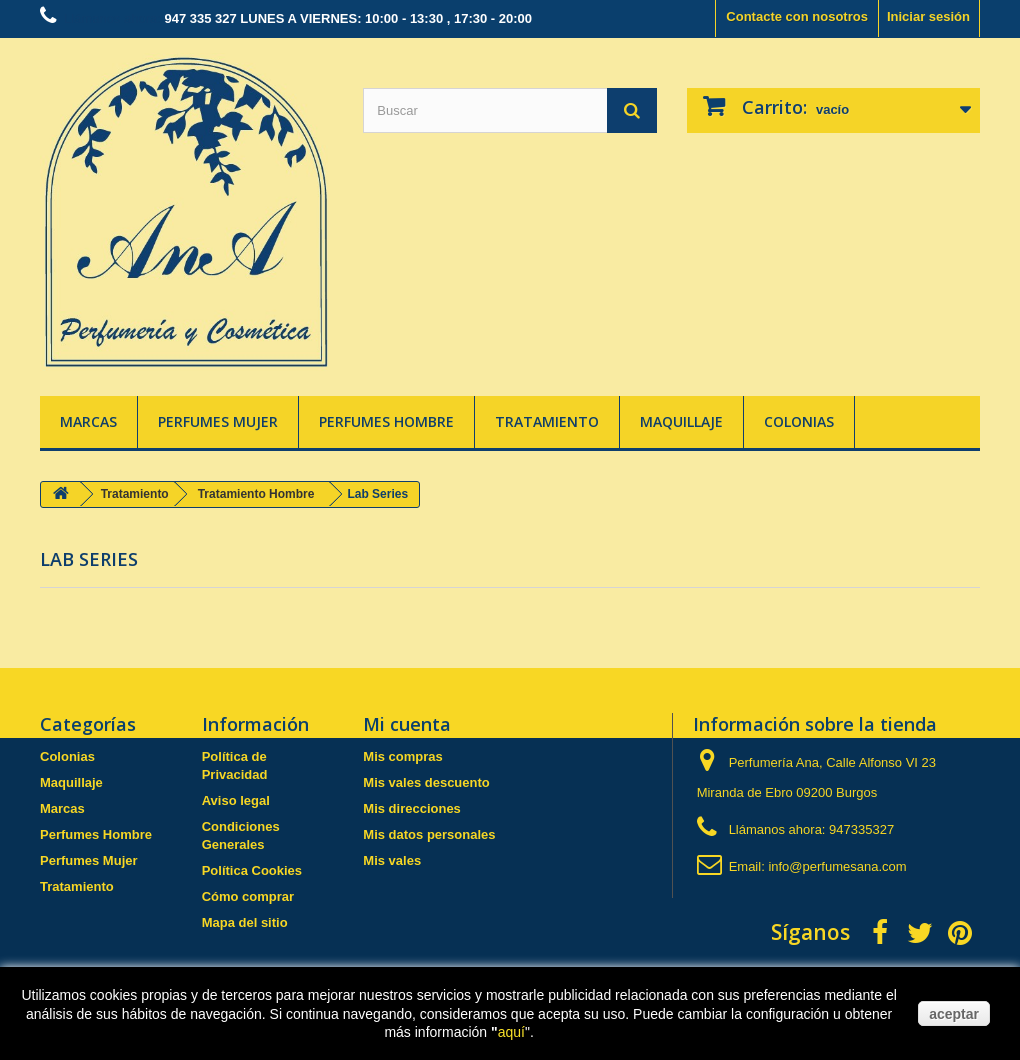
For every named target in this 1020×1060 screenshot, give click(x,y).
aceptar (954, 1014)
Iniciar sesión (928, 16)
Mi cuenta (407, 724)
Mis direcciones (412, 808)
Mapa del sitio (245, 922)
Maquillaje (681, 421)
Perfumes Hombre (386, 421)
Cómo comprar (248, 896)
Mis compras (402, 756)
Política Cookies (252, 870)
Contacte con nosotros (797, 16)
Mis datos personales (429, 834)
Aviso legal (236, 800)
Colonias (799, 421)
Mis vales (392, 860)
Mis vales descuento (426, 782)
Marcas (88, 421)
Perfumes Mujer (218, 421)
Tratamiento (547, 421)
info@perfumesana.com (837, 866)
